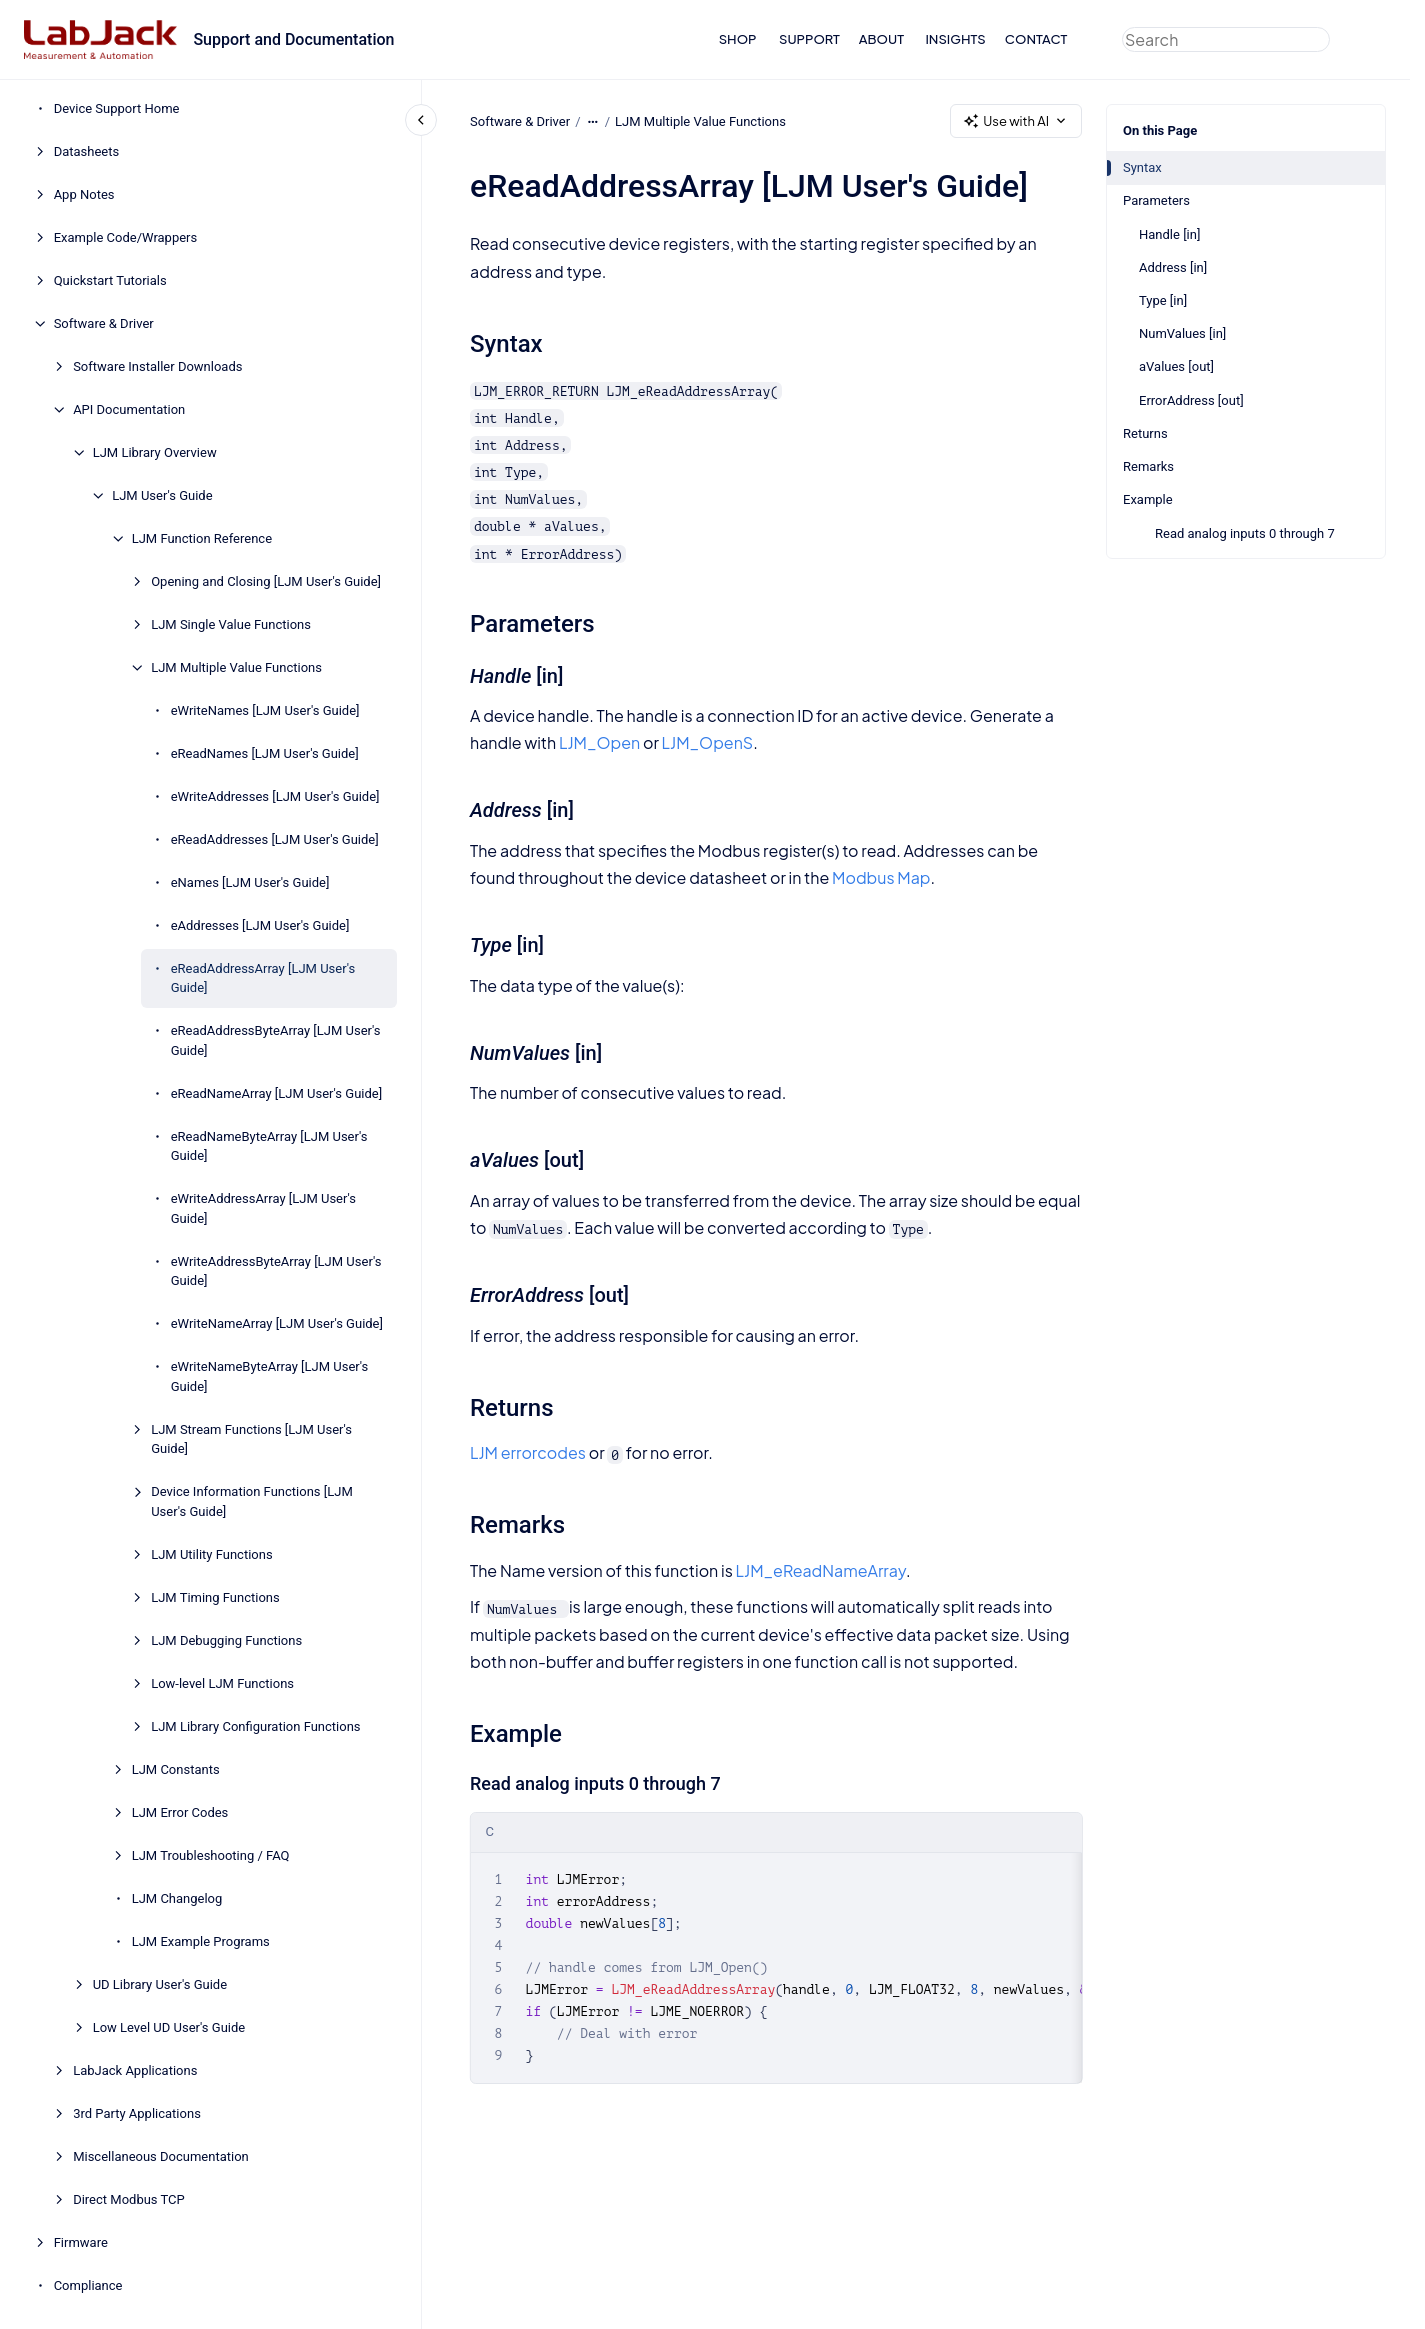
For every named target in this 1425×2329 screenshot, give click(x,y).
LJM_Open (599, 742)
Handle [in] (1169, 234)
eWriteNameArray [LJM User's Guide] (277, 1323)
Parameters (1156, 200)
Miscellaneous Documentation (161, 2156)
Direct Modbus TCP (129, 2199)
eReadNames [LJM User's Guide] (265, 753)
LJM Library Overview (155, 452)
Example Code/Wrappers (126, 237)
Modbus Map (881, 877)
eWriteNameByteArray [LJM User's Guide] (270, 1376)
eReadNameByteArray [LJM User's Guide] (269, 1146)
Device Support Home (117, 108)
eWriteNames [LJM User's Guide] (265, 710)
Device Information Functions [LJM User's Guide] (252, 1501)
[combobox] (1226, 39)
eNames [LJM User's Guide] (250, 882)
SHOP (738, 39)
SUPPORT (809, 39)
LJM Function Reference (202, 538)
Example (1148, 499)
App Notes (84, 194)
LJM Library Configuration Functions (255, 1726)
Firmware (81, 2242)
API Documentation (129, 409)
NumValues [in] (1182, 333)
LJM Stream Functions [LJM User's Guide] (251, 1439)
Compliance (88, 2285)
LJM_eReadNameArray (820, 1570)
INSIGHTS (955, 39)
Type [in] (1163, 300)
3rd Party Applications (137, 2113)
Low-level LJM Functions (222, 1683)
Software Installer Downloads (157, 366)
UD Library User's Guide (160, 1984)
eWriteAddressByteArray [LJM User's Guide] (276, 1271)
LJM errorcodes (528, 1452)
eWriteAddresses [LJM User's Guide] (275, 796)
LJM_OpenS (707, 742)
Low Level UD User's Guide (169, 2027)
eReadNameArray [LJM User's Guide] (277, 1093)
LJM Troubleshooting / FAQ (211, 1855)
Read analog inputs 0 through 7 (1245, 533)
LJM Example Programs (201, 1941)
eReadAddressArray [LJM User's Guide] (263, 978)
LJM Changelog (177, 1898)
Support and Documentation (293, 39)
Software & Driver (104, 323)
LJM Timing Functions (215, 1597)
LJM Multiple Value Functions (236, 667)
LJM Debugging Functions (226, 1640)
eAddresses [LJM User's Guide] (260, 925)
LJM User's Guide (162, 495)
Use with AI (1016, 121)
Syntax (1142, 167)
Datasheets (87, 151)
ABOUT (881, 39)
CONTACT (1036, 39)
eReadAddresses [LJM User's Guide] (275, 839)
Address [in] (1173, 267)
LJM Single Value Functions (231, 624)
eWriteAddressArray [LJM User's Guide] (263, 1208)
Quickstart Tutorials (110, 280)
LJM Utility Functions (211, 1554)
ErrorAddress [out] (1191, 400)
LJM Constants (176, 1769)
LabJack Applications (135, 2070)
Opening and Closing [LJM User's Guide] (266, 581)
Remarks (1148, 466)
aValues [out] (1176, 366)
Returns (1145, 433)
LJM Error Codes (180, 1812)
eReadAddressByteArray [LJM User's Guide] (276, 1040)
